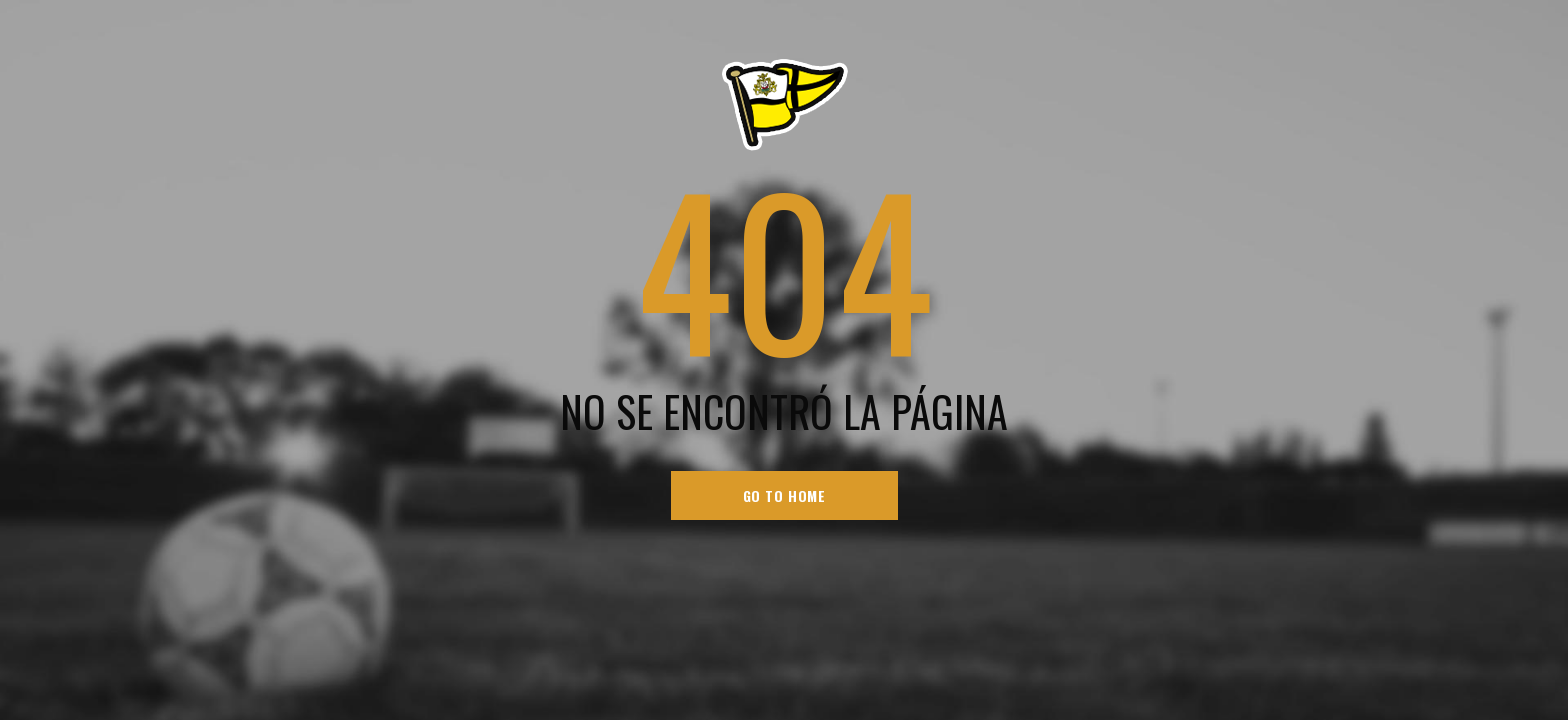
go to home (784, 495)
